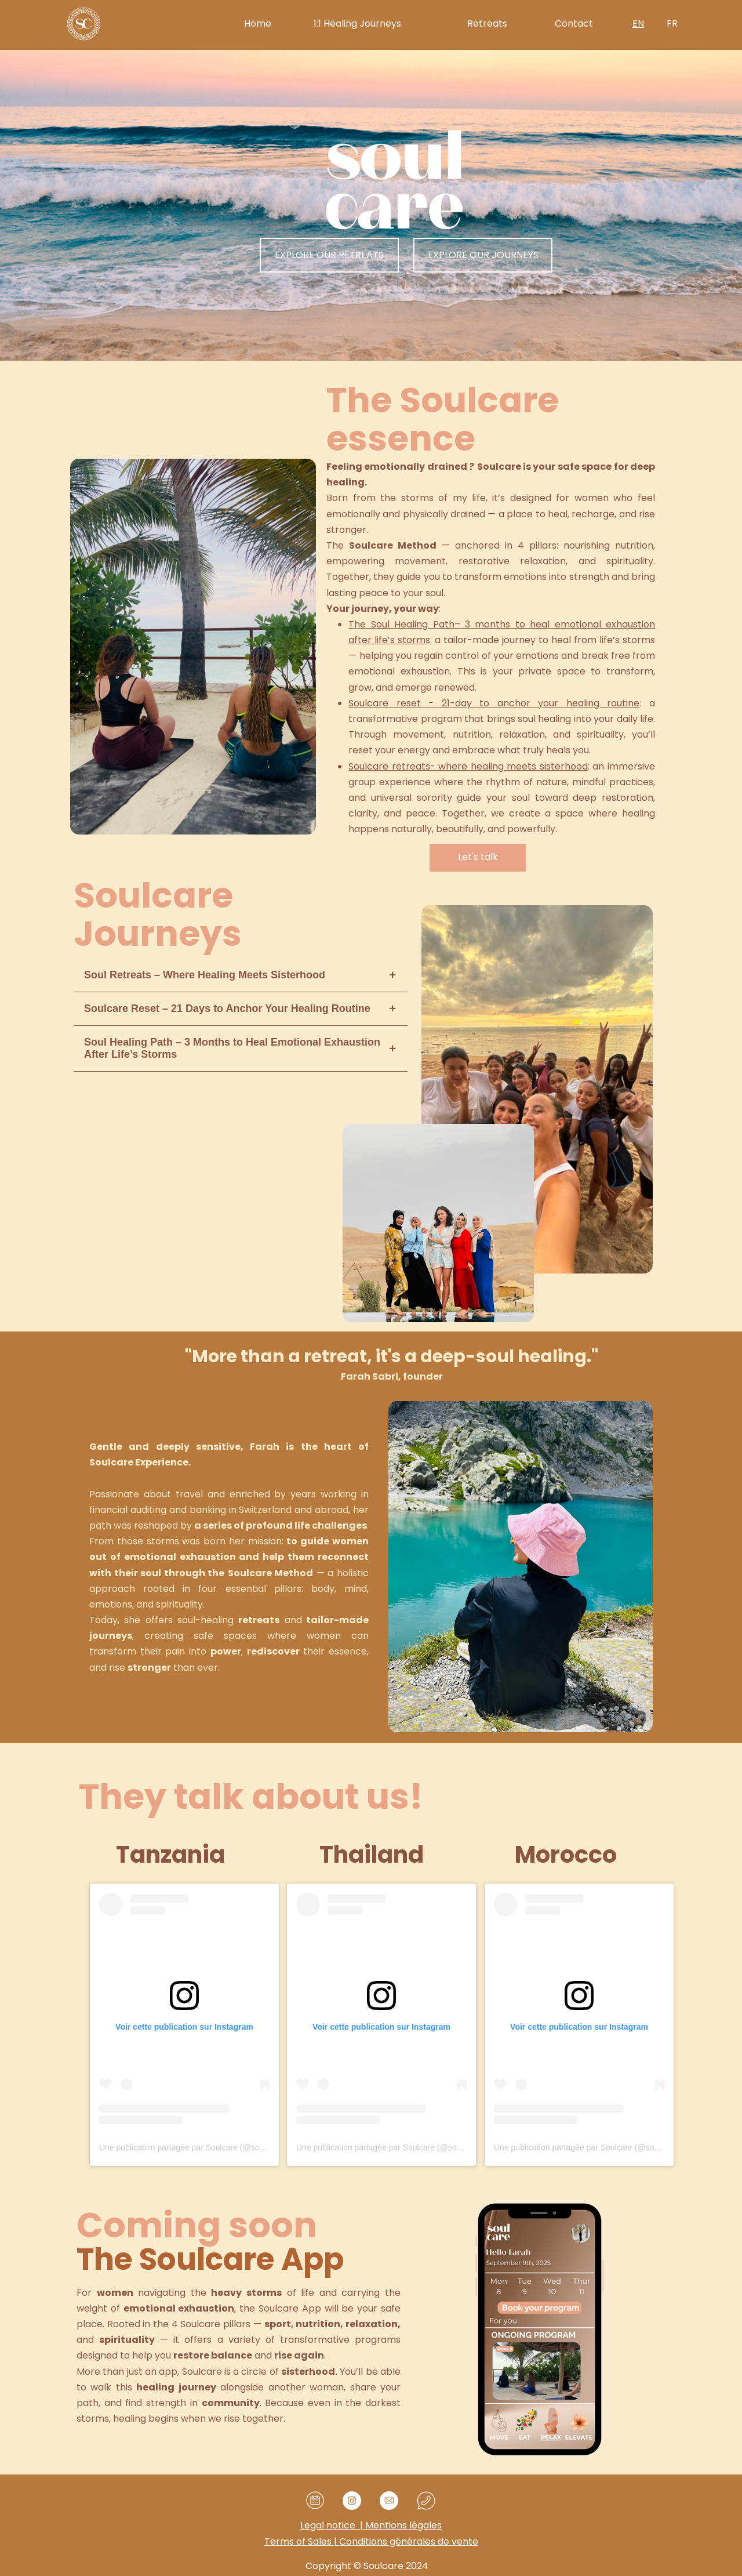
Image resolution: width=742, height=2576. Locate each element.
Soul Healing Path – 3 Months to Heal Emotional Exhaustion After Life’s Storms (232, 1048)
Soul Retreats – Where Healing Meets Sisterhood (204, 975)
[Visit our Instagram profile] (352, 2500)
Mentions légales (371, 2525)
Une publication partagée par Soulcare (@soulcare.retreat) (204, 2147)
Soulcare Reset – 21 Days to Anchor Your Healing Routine (227, 1008)
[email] (389, 2500)
